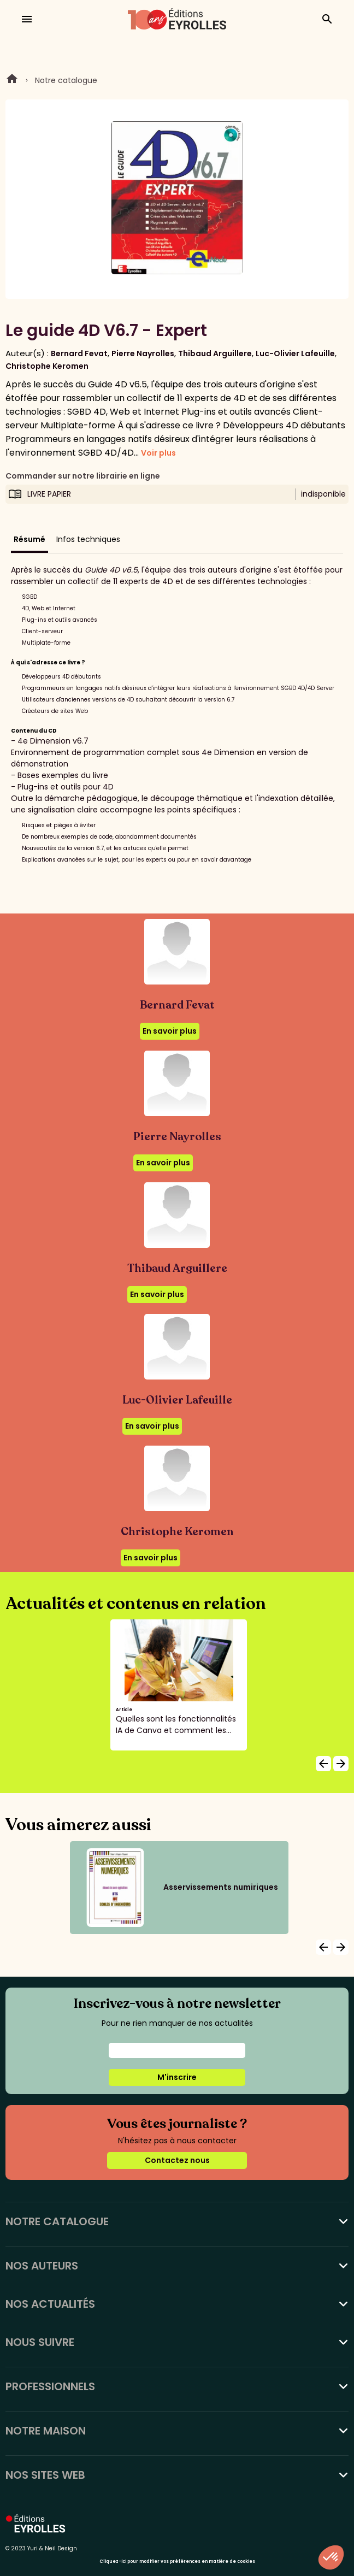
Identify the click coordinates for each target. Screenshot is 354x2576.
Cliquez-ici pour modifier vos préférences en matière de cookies (177, 2562)
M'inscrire (177, 2077)
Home (12, 80)
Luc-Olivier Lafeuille (295, 353)
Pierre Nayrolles (142, 353)
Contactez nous (177, 2160)
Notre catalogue (66, 80)
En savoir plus (170, 1030)
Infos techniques (88, 539)
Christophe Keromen (46, 366)
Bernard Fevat (79, 353)
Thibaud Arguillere (215, 353)
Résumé (29, 539)
